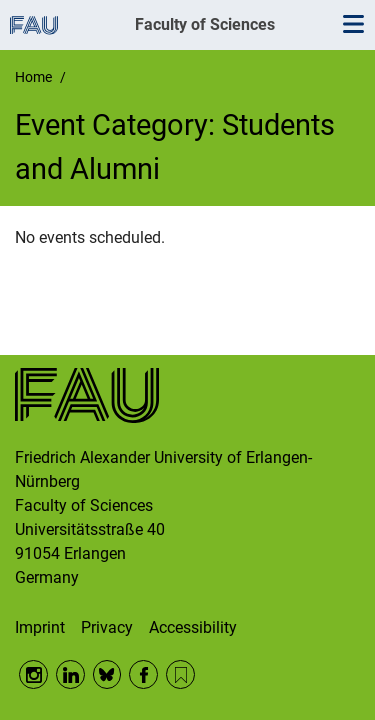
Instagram (33, 674)
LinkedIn (70, 674)
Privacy (107, 627)
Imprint (40, 627)
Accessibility (193, 627)
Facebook (143, 674)
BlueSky (107, 674)
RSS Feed (180, 674)
